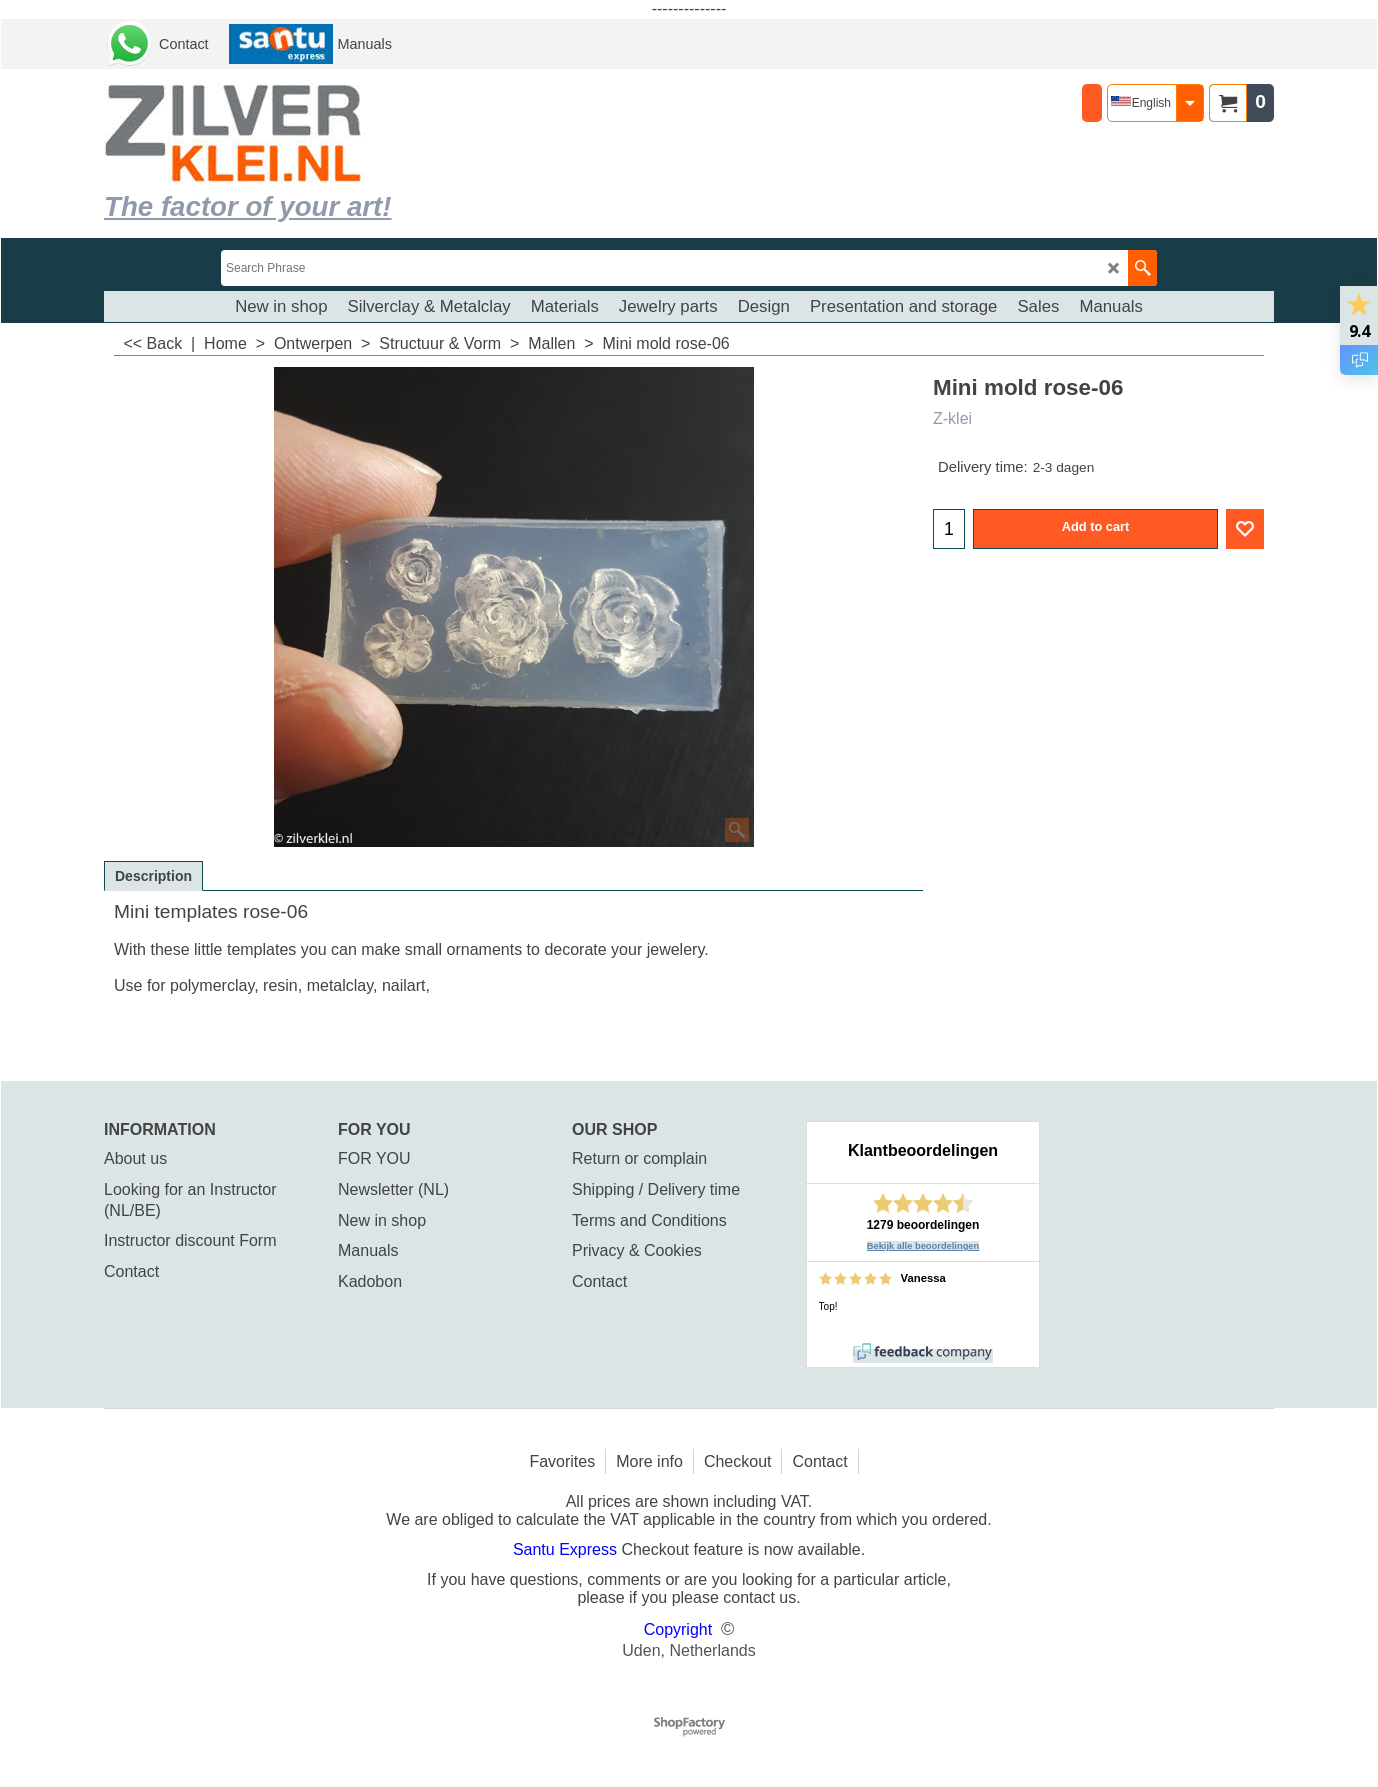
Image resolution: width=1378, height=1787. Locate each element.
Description (153, 876)
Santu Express (567, 1549)
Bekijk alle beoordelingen (923, 1246)
